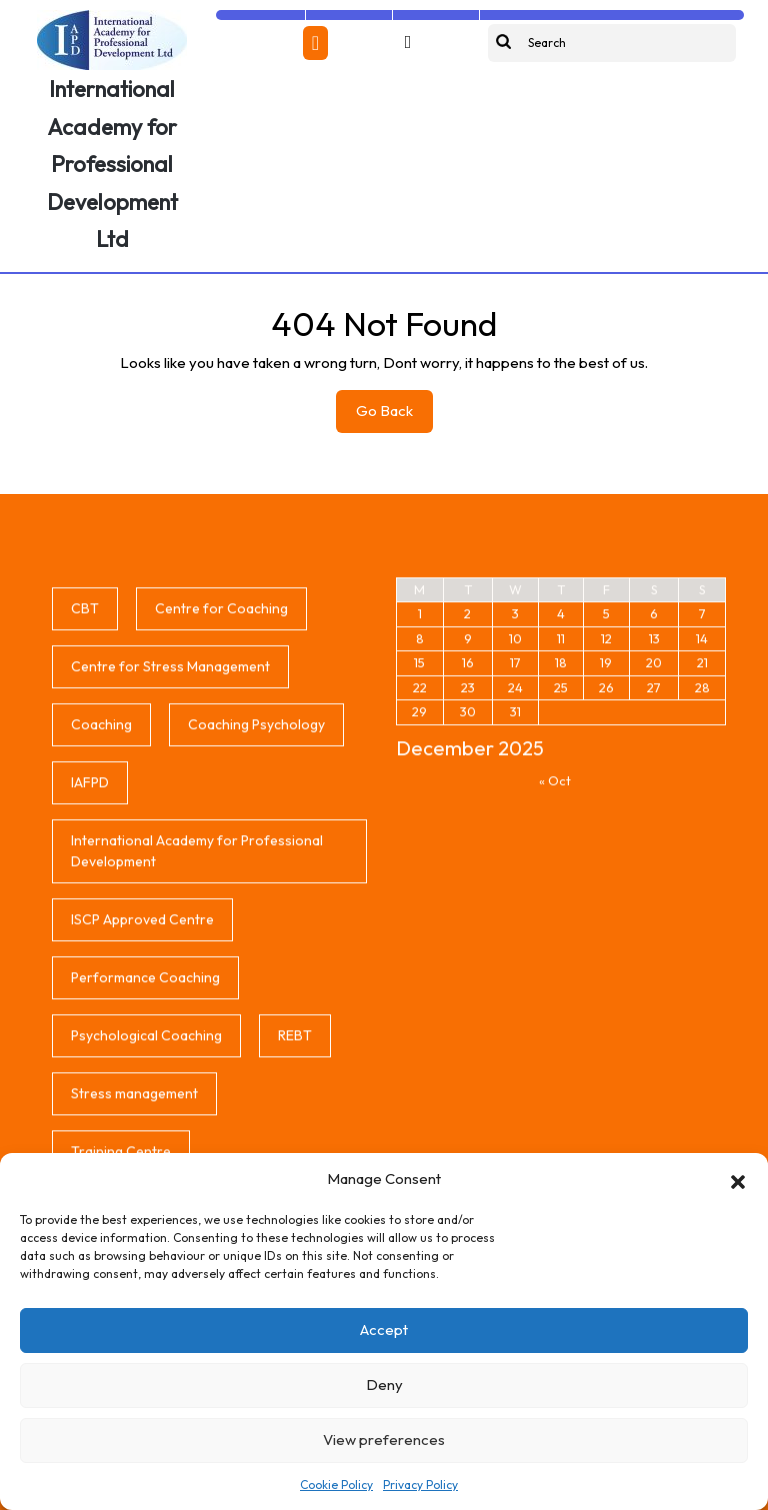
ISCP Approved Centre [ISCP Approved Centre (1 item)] (142, 1099)
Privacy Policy (420, 1484)
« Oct (555, 960)
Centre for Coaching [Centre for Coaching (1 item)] (221, 788)
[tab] (315, 43)
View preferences (384, 1439)
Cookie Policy (336, 1484)
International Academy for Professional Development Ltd (112, 164)
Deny (384, 1384)
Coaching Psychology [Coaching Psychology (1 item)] (256, 904)
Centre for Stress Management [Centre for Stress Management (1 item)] (170, 846)
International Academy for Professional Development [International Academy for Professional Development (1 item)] (197, 1030)
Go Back (394, 416)
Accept (384, 1329)
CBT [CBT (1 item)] (85, 788)
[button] (738, 1179)
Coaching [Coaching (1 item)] (101, 904)
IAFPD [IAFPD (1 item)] (90, 962)
